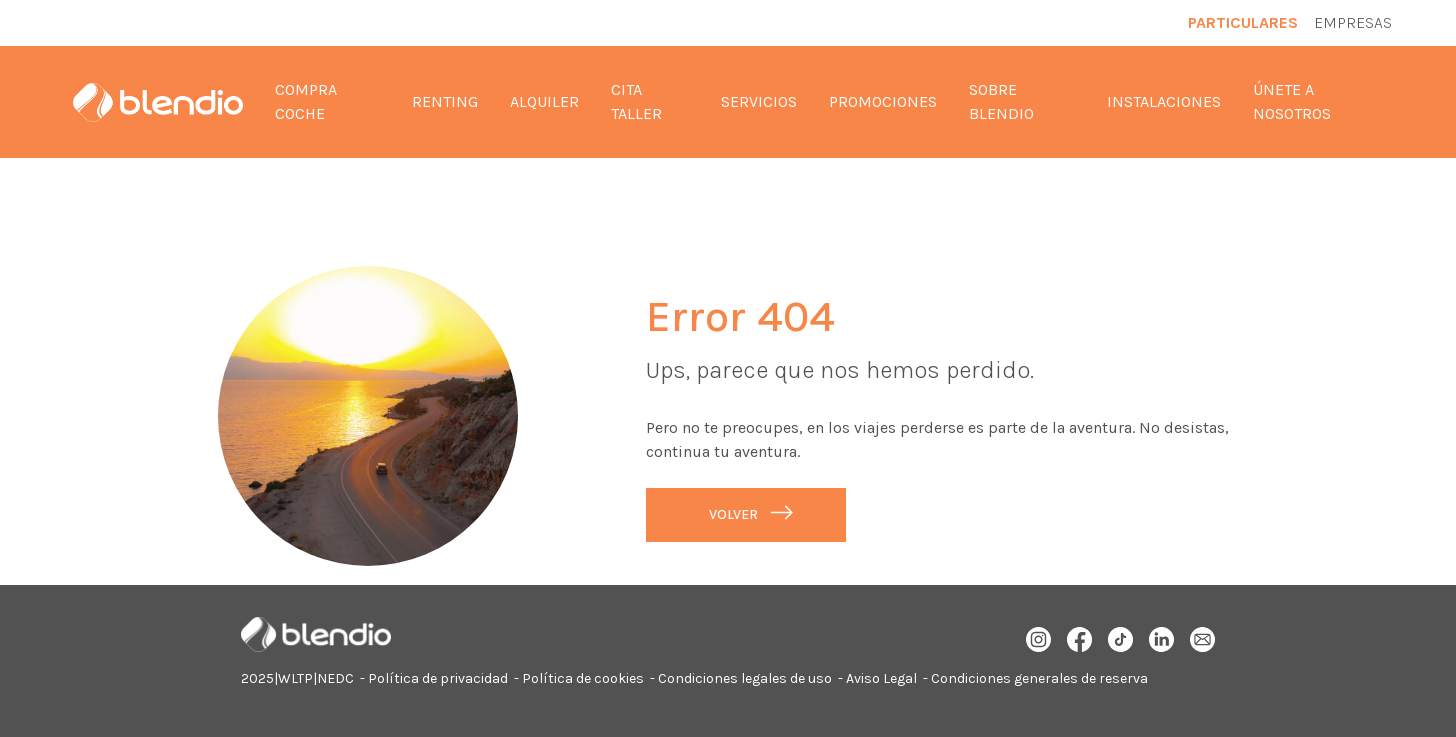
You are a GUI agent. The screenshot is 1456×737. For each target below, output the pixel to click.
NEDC (335, 678)
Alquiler (544, 101)
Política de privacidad (438, 678)
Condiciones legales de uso (745, 678)
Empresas (1353, 22)
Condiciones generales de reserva (1039, 678)
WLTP (295, 678)
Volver (733, 513)
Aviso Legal (881, 678)
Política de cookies (583, 678)
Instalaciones (1164, 101)
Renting (445, 101)
